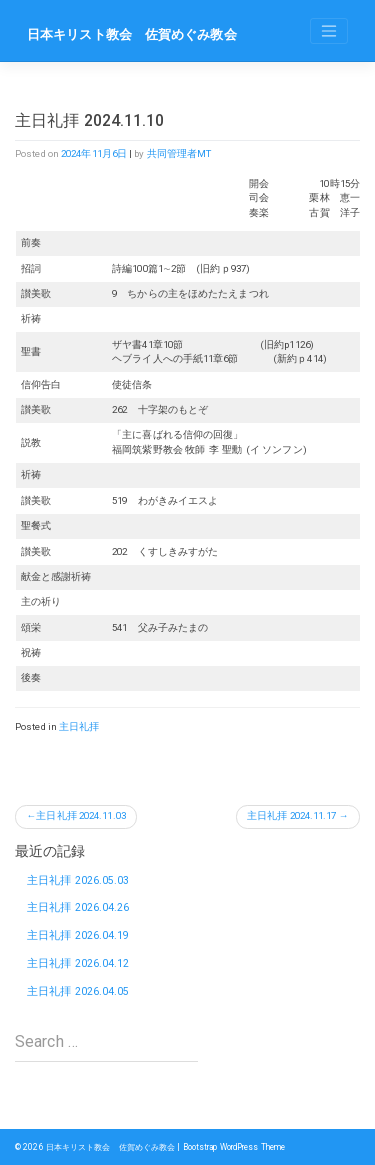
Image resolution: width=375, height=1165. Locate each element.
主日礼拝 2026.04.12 (78, 963)
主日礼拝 (79, 726)
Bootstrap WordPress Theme (234, 1147)
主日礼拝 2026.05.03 (78, 880)
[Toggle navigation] (329, 31)
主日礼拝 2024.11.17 (292, 815)
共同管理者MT (179, 153)
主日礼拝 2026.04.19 (78, 935)
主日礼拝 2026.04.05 (78, 991)
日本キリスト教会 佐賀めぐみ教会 (132, 34)
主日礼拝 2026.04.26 (78, 907)
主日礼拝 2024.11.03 (81, 815)
